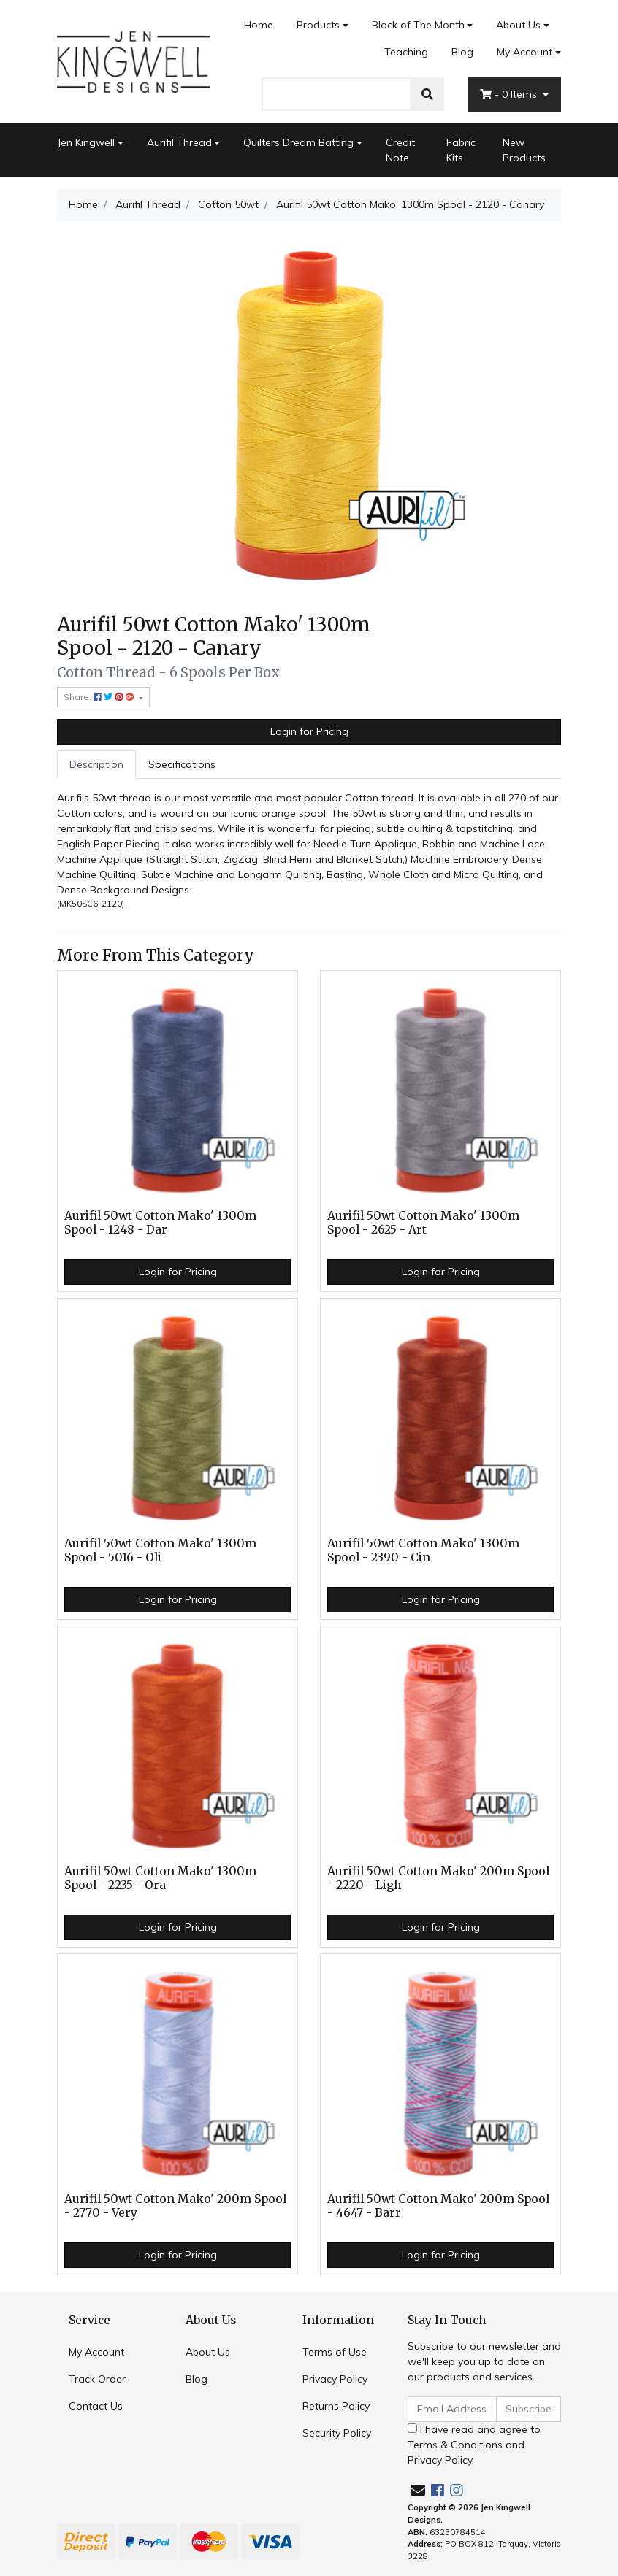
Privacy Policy (334, 2378)
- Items (510, 94)
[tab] (96, 764)
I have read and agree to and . (474, 2445)
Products (318, 24)
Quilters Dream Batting (298, 142)
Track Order (97, 2378)
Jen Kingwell (86, 142)
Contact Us (96, 2405)
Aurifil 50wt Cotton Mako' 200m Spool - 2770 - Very (175, 2206)
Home (258, 24)
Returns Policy (336, 2405)
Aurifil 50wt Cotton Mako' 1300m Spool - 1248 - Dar (160, 1223)
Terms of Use (334, 2351)
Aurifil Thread (179, 142)
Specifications (181, 764)
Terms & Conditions (455, 2444)
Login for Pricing (309, 731)
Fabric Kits (461, 150)
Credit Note (400, 150)
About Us (518, 24)
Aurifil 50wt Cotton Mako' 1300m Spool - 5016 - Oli (160, 1550)
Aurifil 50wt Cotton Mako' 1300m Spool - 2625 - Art (423, 1223)
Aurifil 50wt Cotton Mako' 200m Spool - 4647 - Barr (438, 2206)
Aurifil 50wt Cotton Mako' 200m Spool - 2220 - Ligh (438, 1878)
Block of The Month (418, 24)
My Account (96, 2351)
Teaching (406, 51)
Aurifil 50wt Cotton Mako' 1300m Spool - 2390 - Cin (423, 1550)
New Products (524, 150)
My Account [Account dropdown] (524, 51)
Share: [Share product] (100, 696)
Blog (462, 51)
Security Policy (336, 2432)
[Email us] (418, 2490)
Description (96, 764)
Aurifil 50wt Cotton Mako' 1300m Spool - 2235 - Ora (160, 1878)
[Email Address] (452, 2409)
